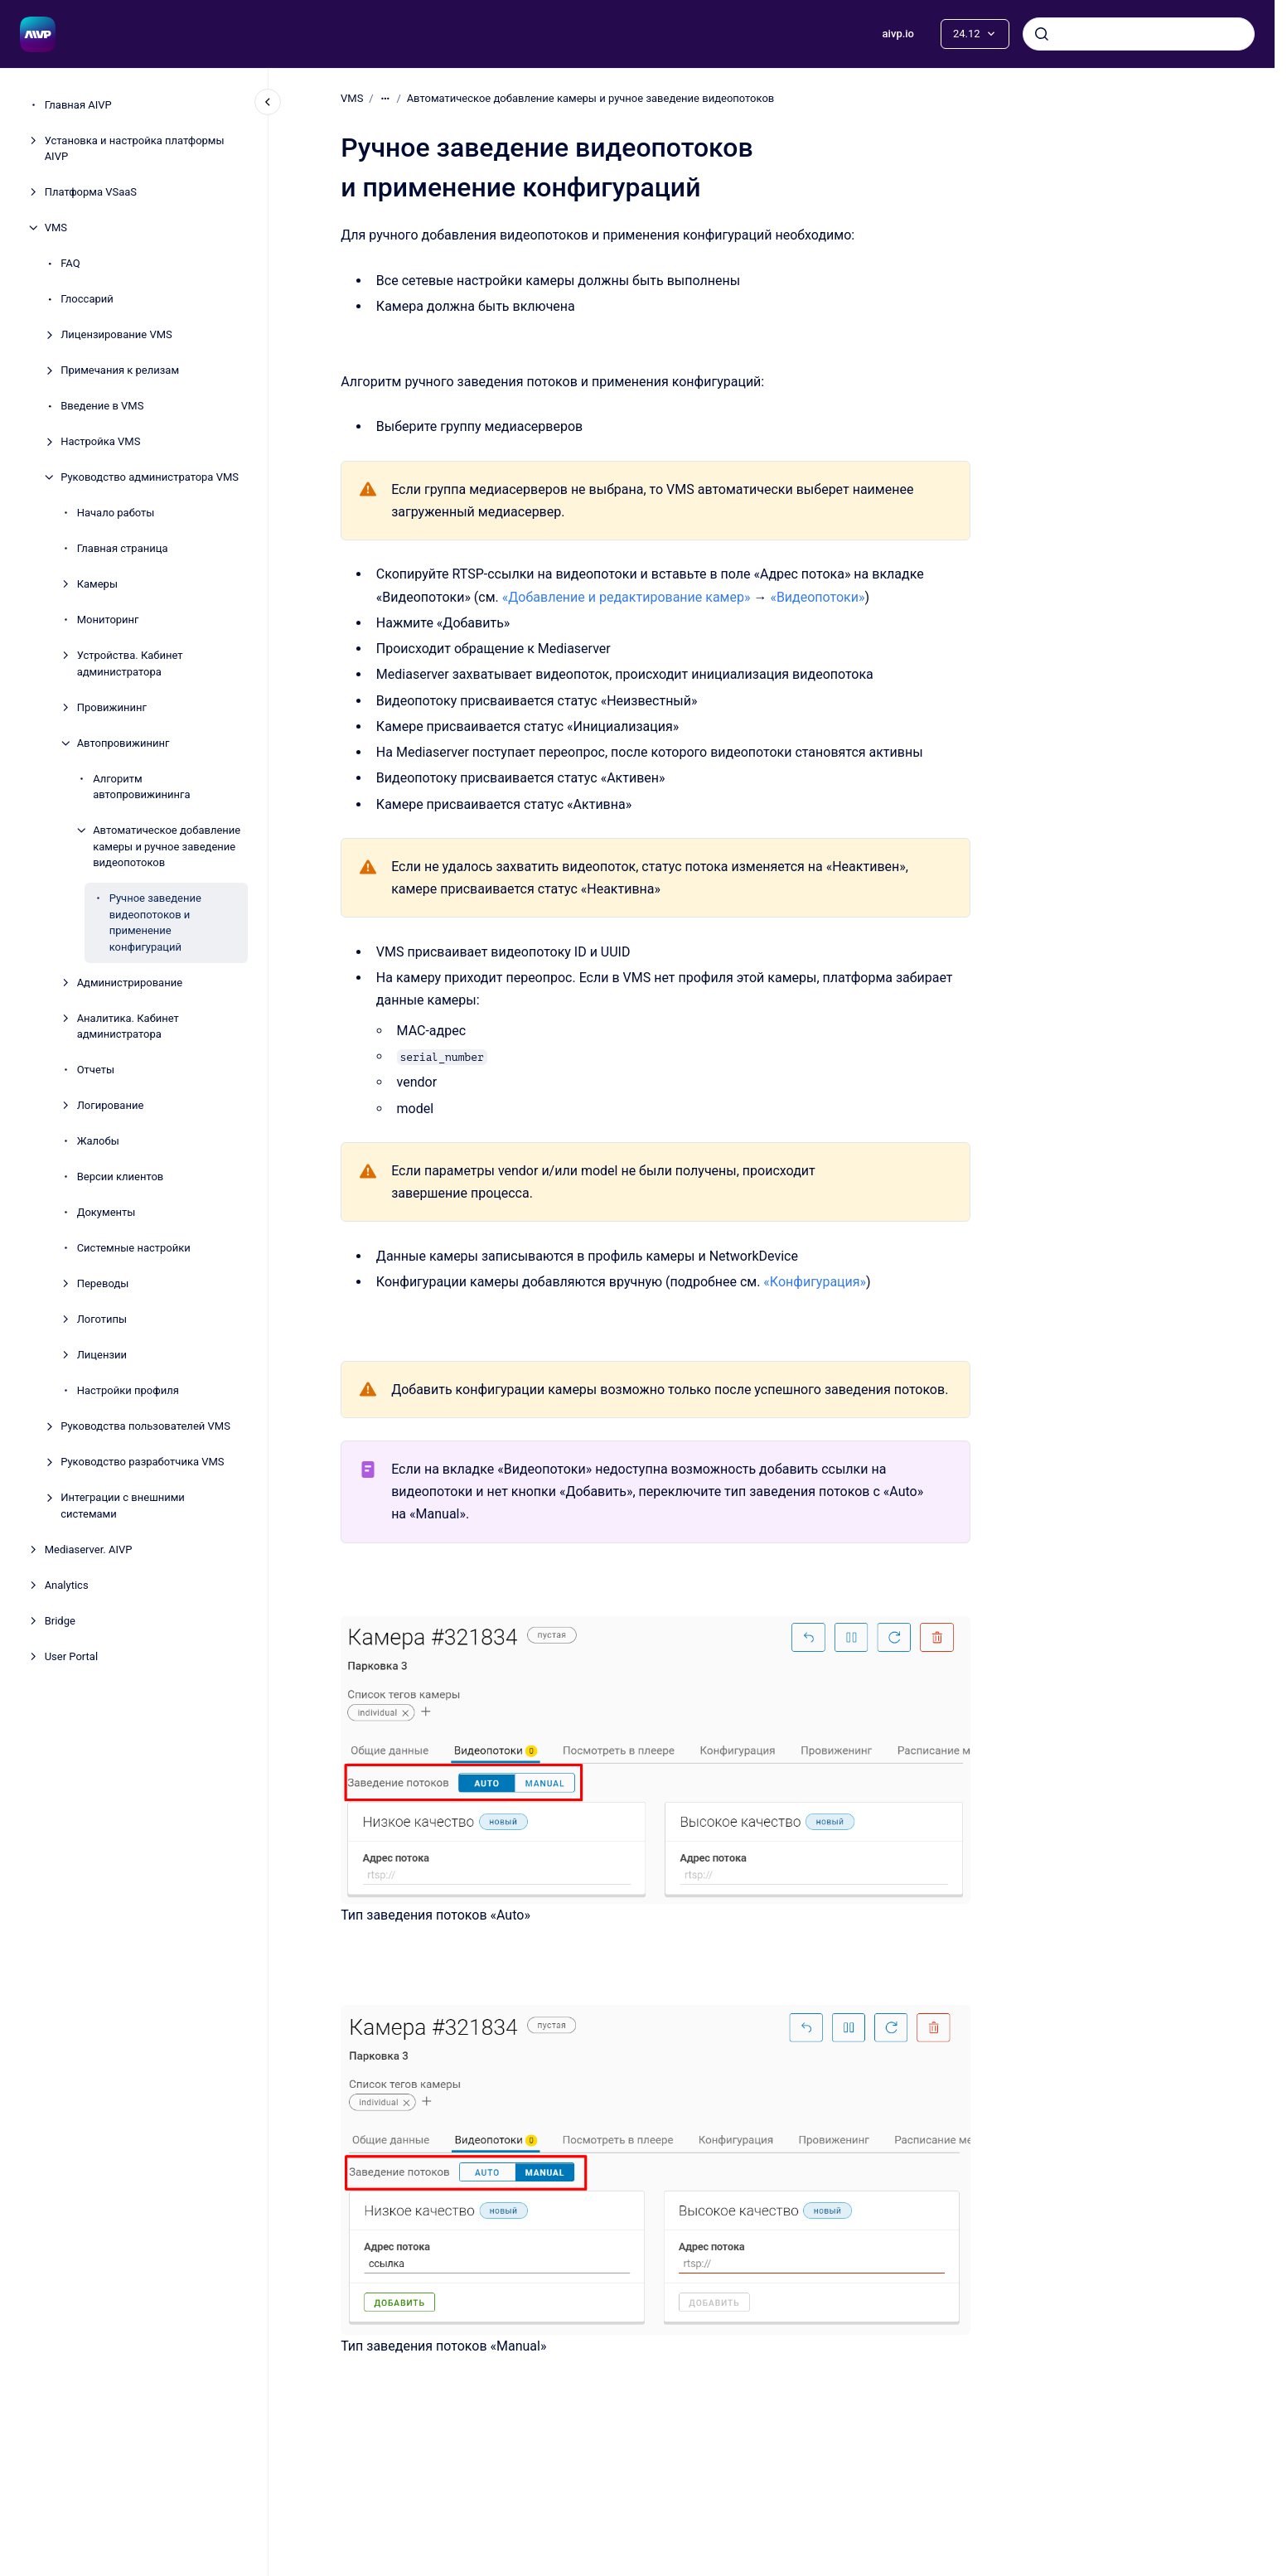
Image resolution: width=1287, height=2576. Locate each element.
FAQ (70, 263)
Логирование (110, 1105)
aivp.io (898, 33)
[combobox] (1138, 34)
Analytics (67, 1585)
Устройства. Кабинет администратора (130, 663)
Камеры (97, 584)
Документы (106, 1212)
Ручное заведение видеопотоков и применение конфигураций (155, 922)
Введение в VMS (101, 405)
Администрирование (129, 982)
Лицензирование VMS (116, 334)
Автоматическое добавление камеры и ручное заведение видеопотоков (166, 846)
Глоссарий (87, 299)
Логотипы (102, 1319)
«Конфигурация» (814, 1282)
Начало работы (116, 512)
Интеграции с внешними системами (122, 1505)
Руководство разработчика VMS (142, 1461)
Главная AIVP (78, 105)
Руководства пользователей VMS (145, 1426)
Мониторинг (108, 619)
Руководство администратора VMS (149, 477)
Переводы (103, 1283)
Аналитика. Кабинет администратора (128, 1026)
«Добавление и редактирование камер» (625, 597)
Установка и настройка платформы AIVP (135, 148)
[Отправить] (1041, 34)
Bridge (60, 1621)
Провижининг (112, 707)
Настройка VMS (100, 441)
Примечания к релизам (119, 370)
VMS (56, 227)
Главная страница (122, 548)
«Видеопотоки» (817, 597)
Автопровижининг (123, 743)
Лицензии (102, 1355)
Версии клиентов (120, 1176)
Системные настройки (134, 1248)
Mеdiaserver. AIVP (89, 1549)
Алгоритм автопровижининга (141, 786)
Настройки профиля (128, 1390)
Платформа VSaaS (91, 192)
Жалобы (98, 1141)
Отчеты (95, 1069)
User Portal (71, 1656)
